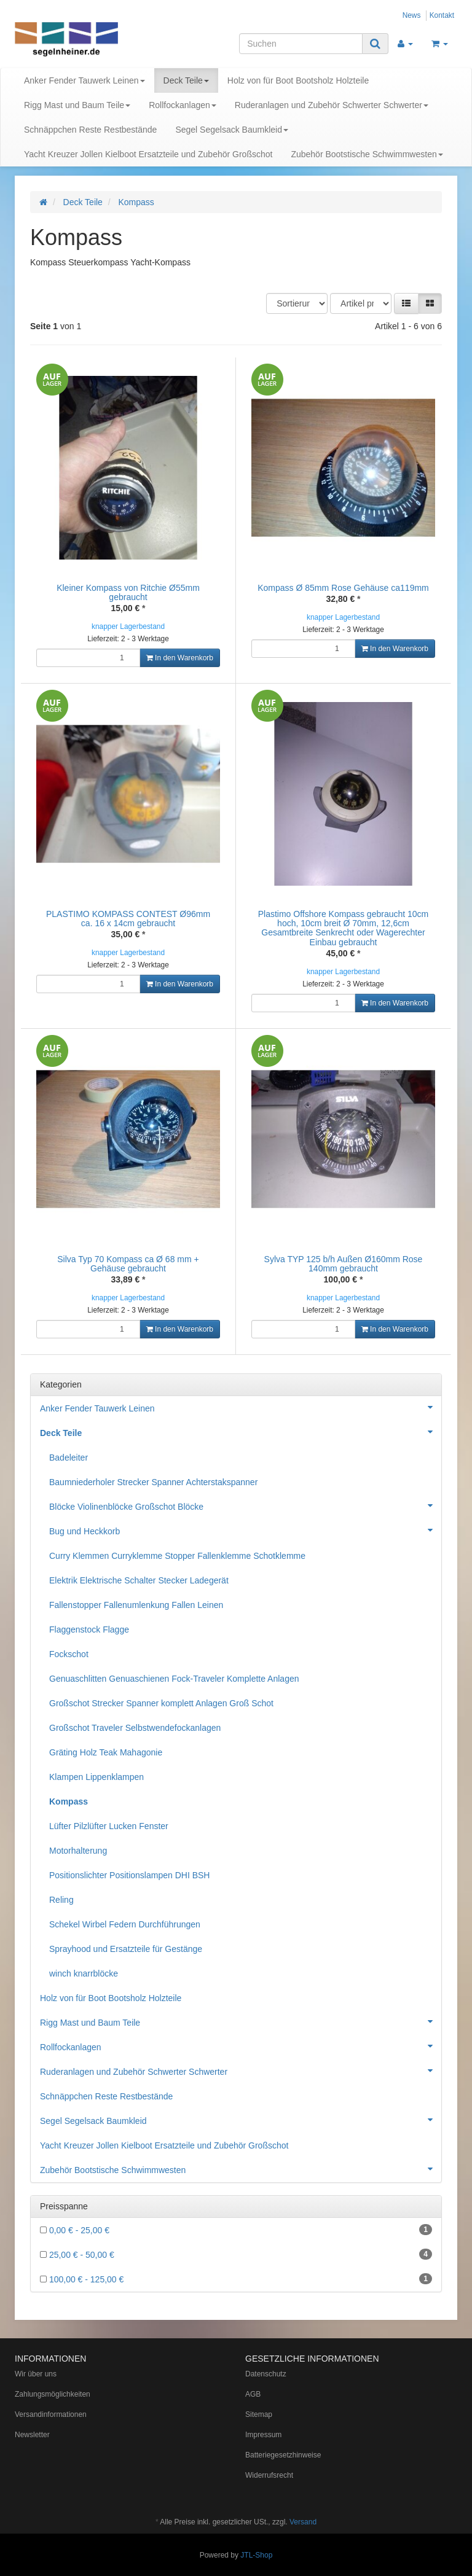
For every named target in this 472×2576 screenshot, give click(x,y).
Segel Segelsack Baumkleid (231, 130)
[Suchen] (301, 43)
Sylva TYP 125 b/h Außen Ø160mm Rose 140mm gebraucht (343, 1263)
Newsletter (32, 2434)
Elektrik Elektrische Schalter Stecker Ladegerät (139, 1580)
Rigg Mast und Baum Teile (77, 105)
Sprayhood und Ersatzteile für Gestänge (125, 1949)
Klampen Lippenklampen (96, 1777)
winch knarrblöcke (83, 1973)
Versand (303, 2522)
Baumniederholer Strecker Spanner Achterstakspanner (153, 1482)
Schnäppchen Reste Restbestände (90, 130)
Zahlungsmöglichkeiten (52, 2394)
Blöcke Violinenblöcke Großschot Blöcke (245, 1505)
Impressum (263, 2434)
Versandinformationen (51, 2414)
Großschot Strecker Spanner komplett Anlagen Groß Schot (161, 1703)
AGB (253, 2394)
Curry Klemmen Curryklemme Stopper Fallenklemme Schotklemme (177, 1556)
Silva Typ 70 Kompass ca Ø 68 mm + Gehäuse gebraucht (128, 1263)
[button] (406, 303)
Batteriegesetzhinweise (283, 2455)
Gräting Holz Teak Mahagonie (105, 1752)
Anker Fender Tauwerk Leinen (84, 80)
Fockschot (68, 1654)
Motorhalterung (78, 1851)
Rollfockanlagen (182, 105)
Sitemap (258, 2414)
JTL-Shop (256, 2555)
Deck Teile (186, 80)
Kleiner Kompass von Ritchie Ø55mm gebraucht (128, 592)
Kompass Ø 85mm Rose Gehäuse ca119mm (343, 588)
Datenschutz (265, 2374)
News (412, 15)
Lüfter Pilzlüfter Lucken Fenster (108, 1826)
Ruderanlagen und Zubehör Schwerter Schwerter (331, 105)
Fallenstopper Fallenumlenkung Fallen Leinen (136, 1605)
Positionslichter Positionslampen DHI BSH (129, 1875)
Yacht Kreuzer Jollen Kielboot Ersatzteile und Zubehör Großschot (148, 154)
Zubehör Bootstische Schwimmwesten (366, 154)
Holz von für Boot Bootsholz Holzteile (298, 80)
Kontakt (442, 15)
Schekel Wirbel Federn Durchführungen (124, 1924)
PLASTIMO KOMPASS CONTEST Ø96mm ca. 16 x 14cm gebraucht (128, 918)
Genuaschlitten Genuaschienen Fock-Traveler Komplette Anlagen (174, 1679)
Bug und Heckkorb (245, 1530)
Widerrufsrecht (269, 2475)
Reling (61, 1900)
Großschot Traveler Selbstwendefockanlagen (135, 1728)
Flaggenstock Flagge (89, 1629)
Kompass (68, 1801)
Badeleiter (68, 1457)
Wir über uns (36, 2374)
